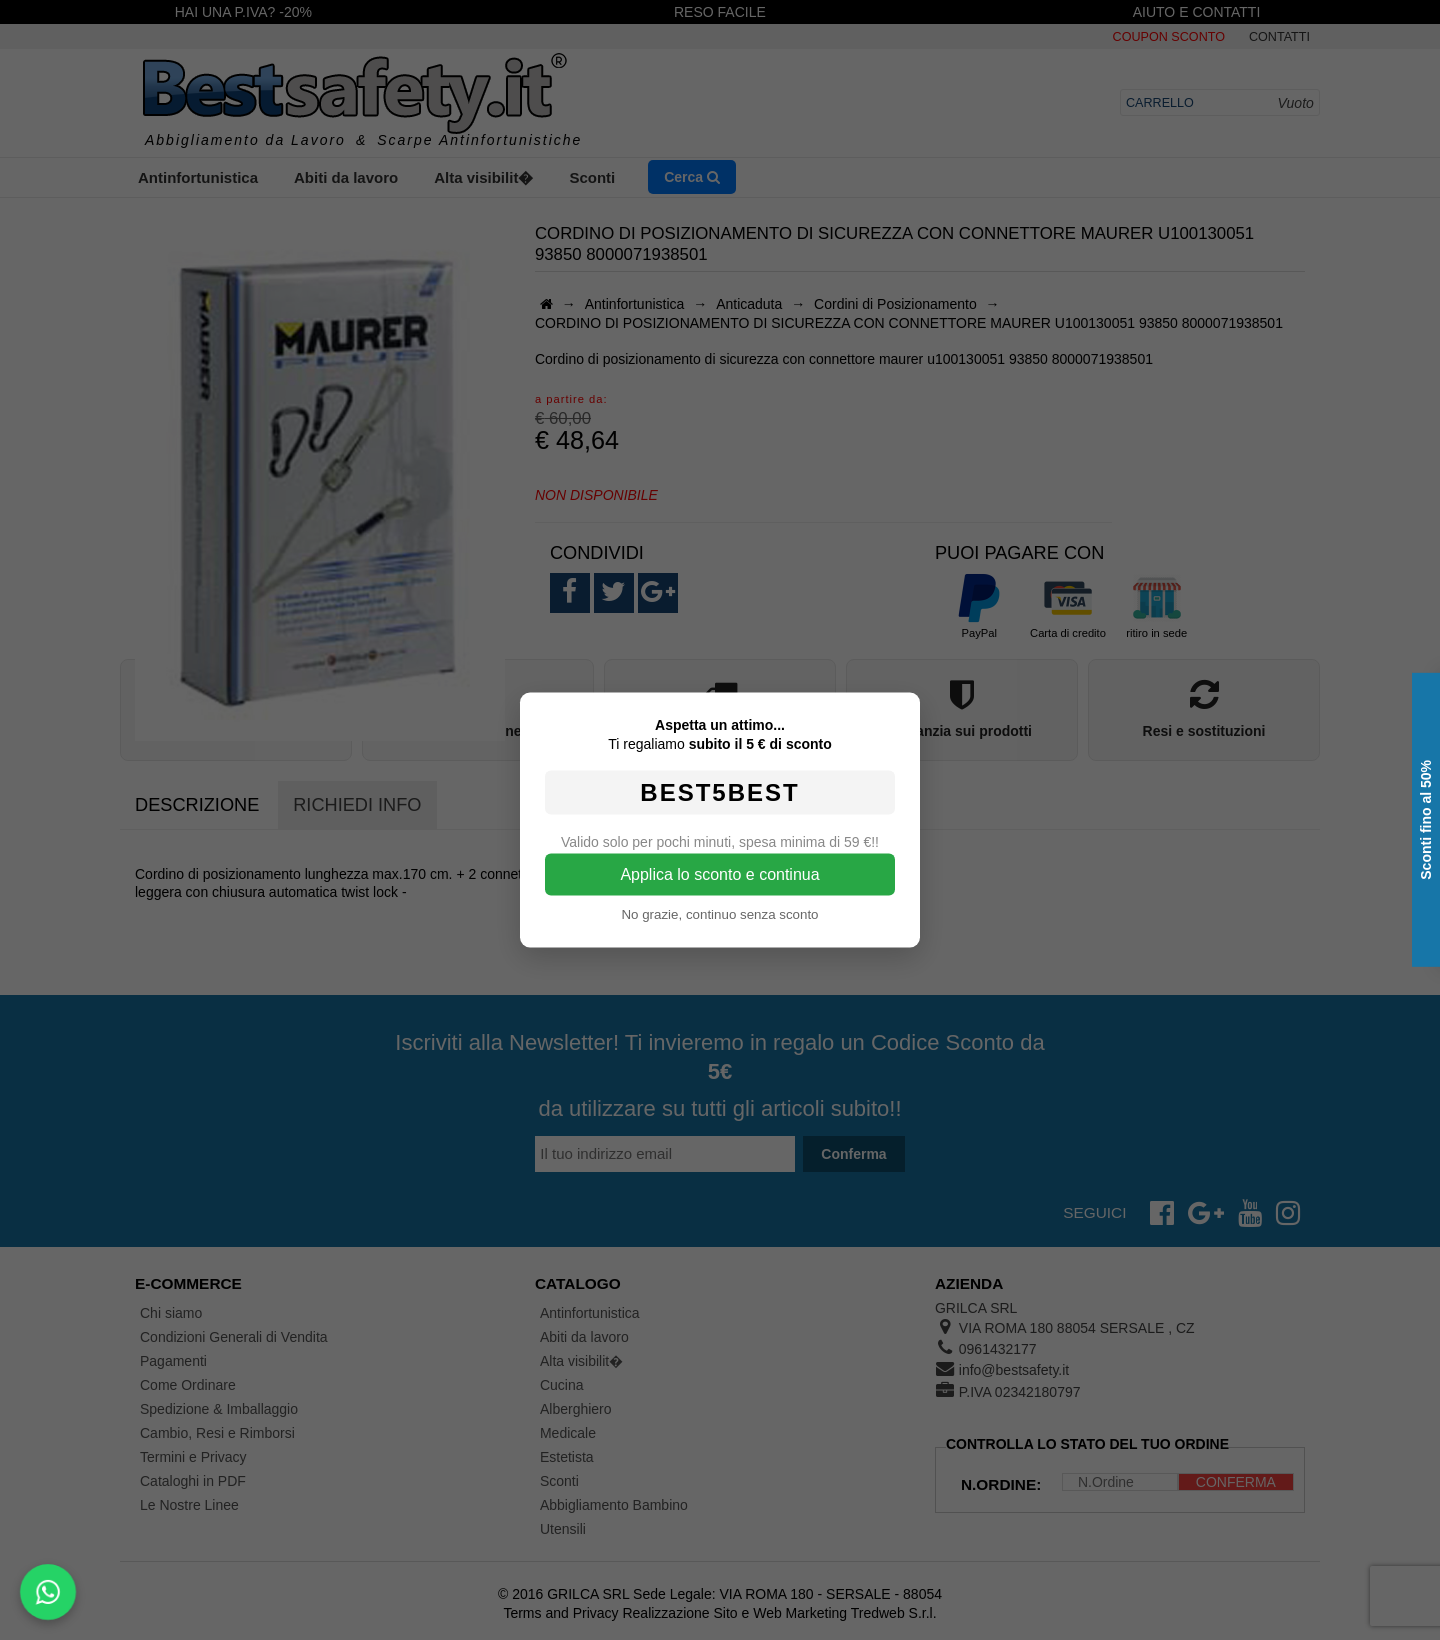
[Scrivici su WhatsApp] (48, 1592)
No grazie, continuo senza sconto (719, 914)
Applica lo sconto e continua (719, 874)
